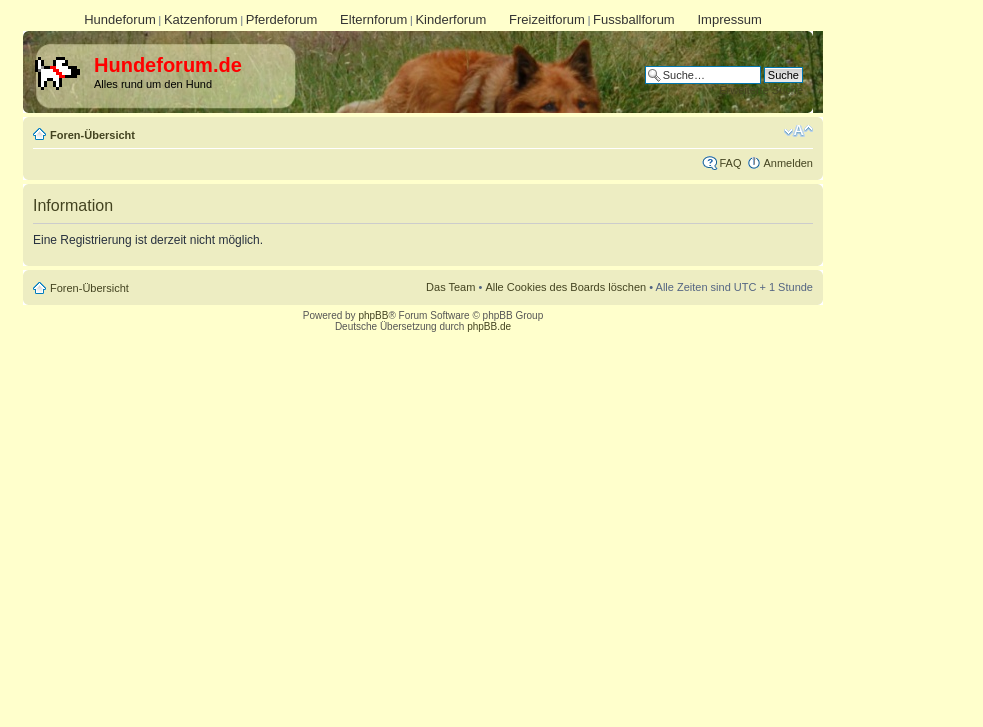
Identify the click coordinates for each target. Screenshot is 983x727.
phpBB (373, 315)
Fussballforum (634, 19)
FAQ (730, 163)
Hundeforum (120, 19)
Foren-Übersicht (92, 135)
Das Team (450, 287)
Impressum (729, 19)
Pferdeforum (282, 19)
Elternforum (373, 19)
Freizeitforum (547, 19)
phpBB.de (489, 326)
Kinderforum (450, 19)
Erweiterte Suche (761, 90)
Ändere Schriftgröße (798, 131)
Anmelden (788, 163)
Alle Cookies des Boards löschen (565, 287)
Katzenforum (201, 19)
